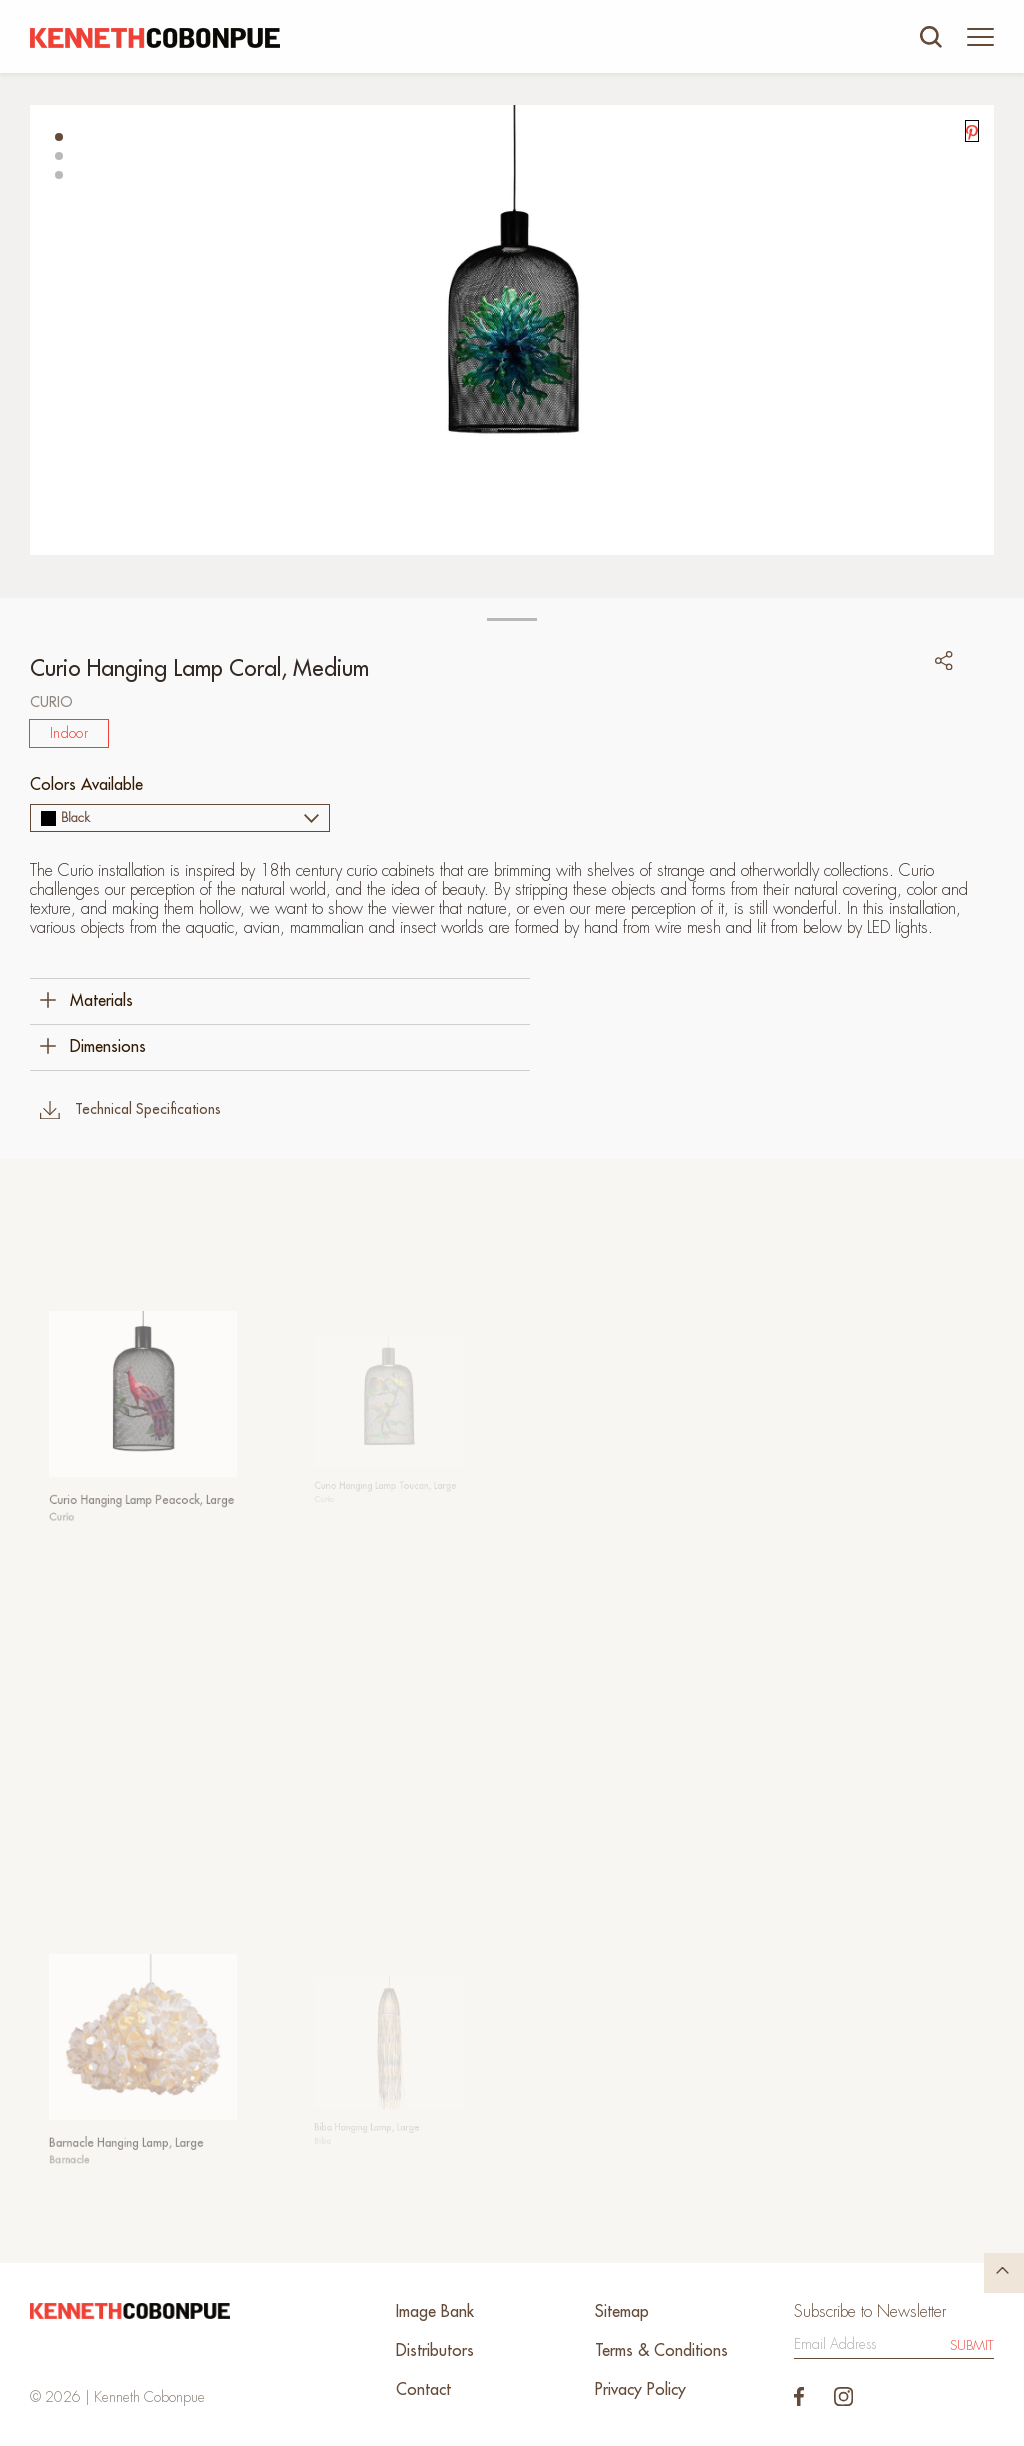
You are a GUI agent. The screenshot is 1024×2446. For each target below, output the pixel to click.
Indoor (69, 733)
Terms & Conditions (661, 2351)
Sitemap (622, 2312)
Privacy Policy (640, 2390)
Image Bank (435, 2312)
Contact (423, 2390)
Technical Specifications (130, 1110)
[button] (59, 137)
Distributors (435, 2351)
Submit (972, 2345)
